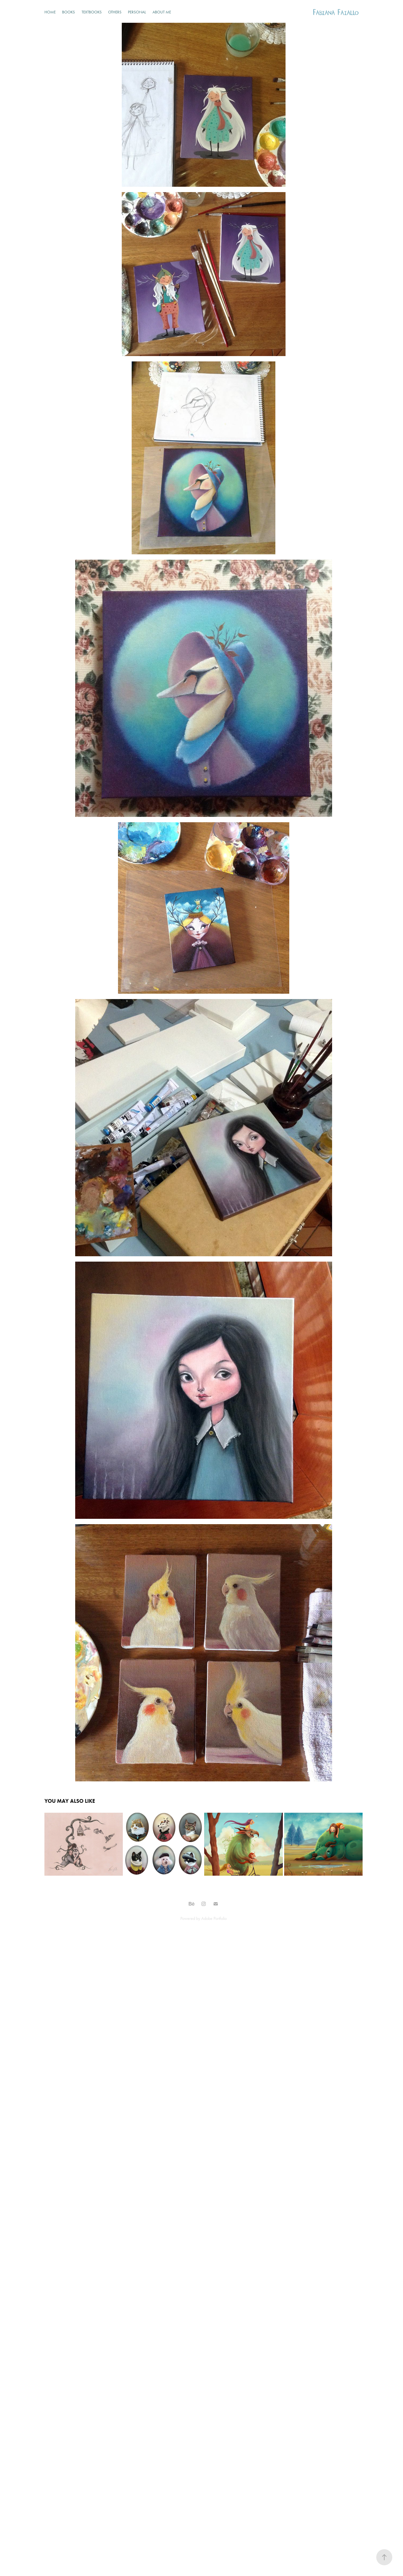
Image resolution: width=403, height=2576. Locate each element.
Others (114, 12)
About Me (162, 12)
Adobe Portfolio (214, 1918)
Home (50, 12)
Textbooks (92, 12)
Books (68, 12)
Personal (137, 12)
